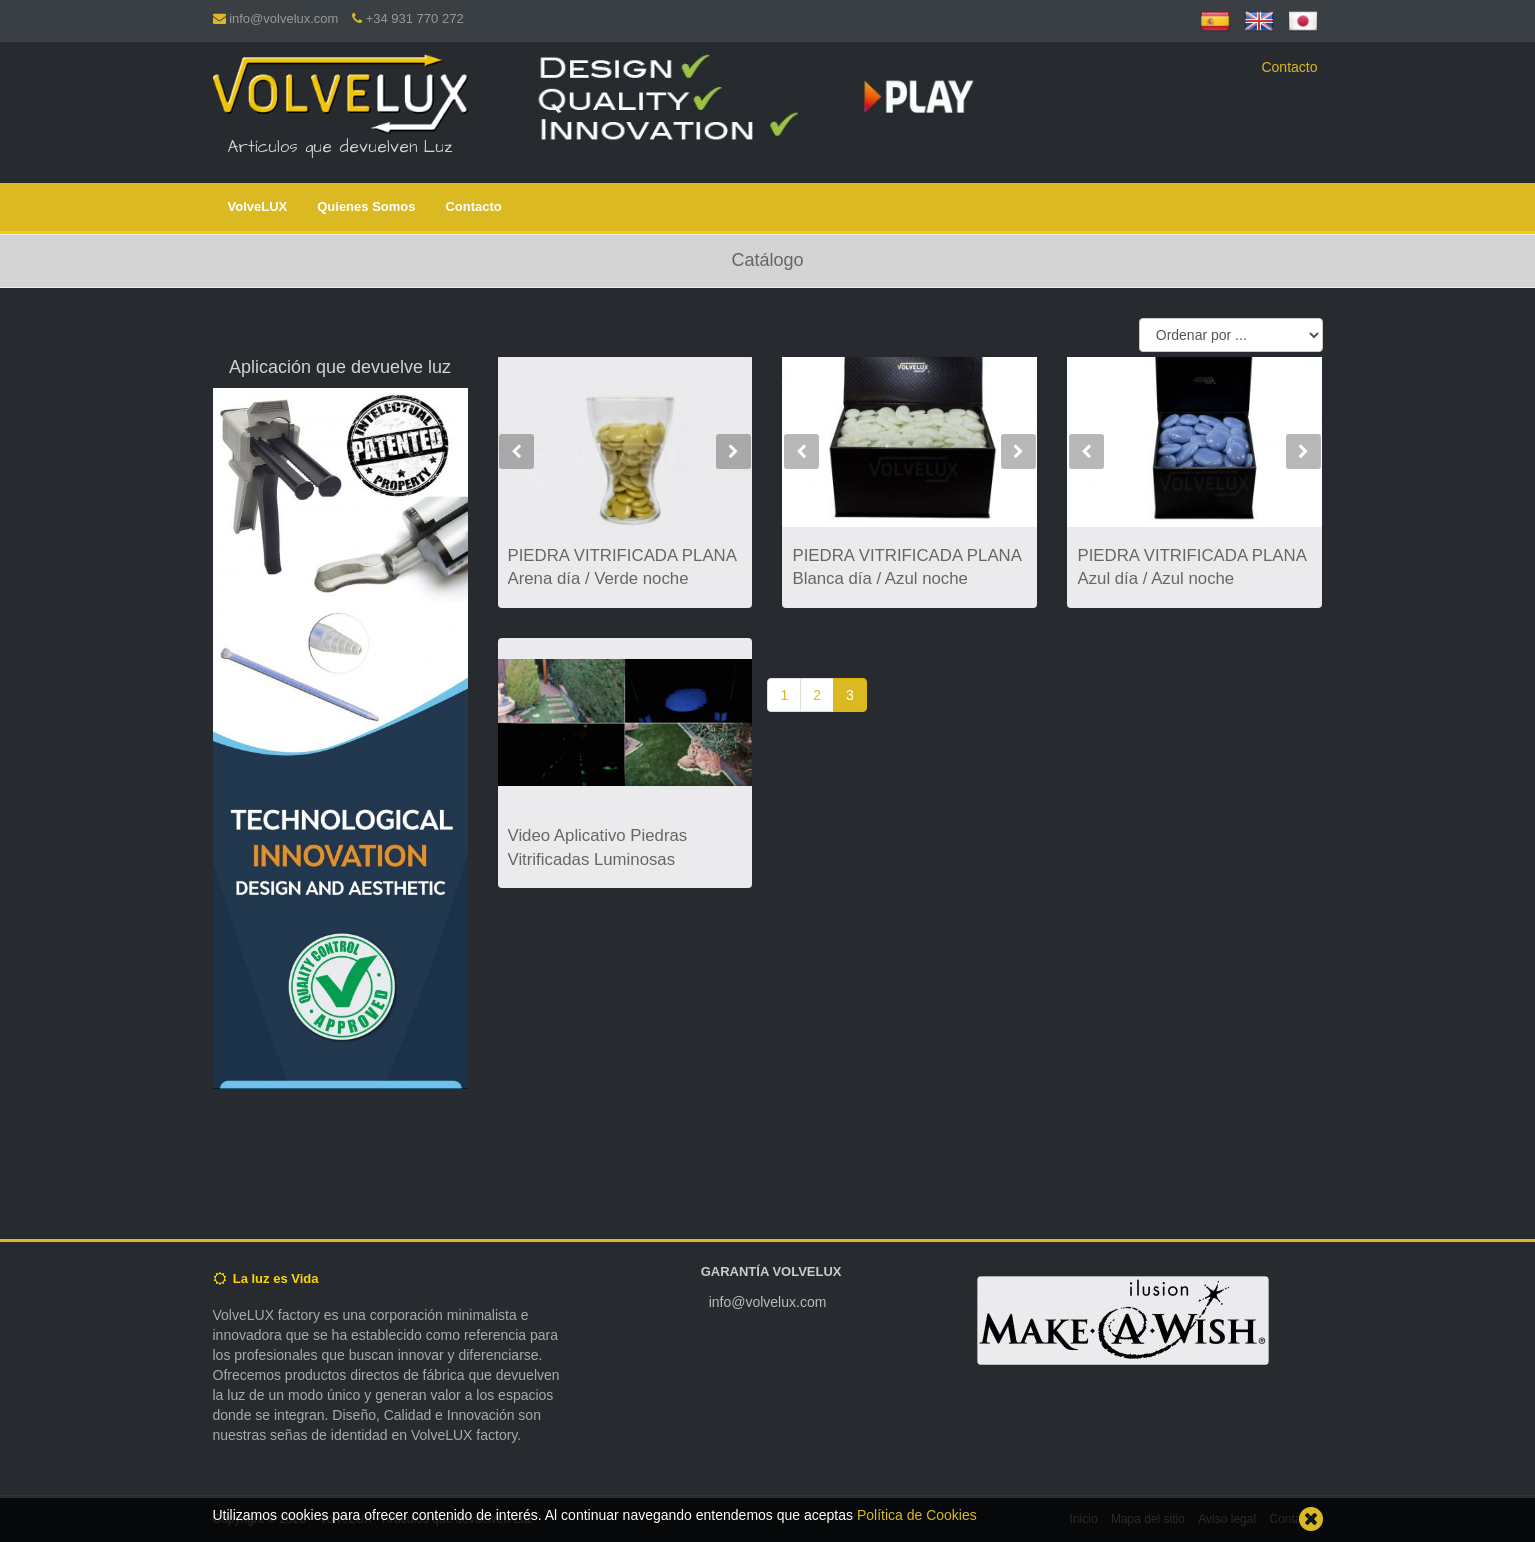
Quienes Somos (366, 206)
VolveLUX (258, 206)
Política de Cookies (917, 1515)
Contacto (1289, 67)
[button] (517, 480)
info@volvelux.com (283, 18)
